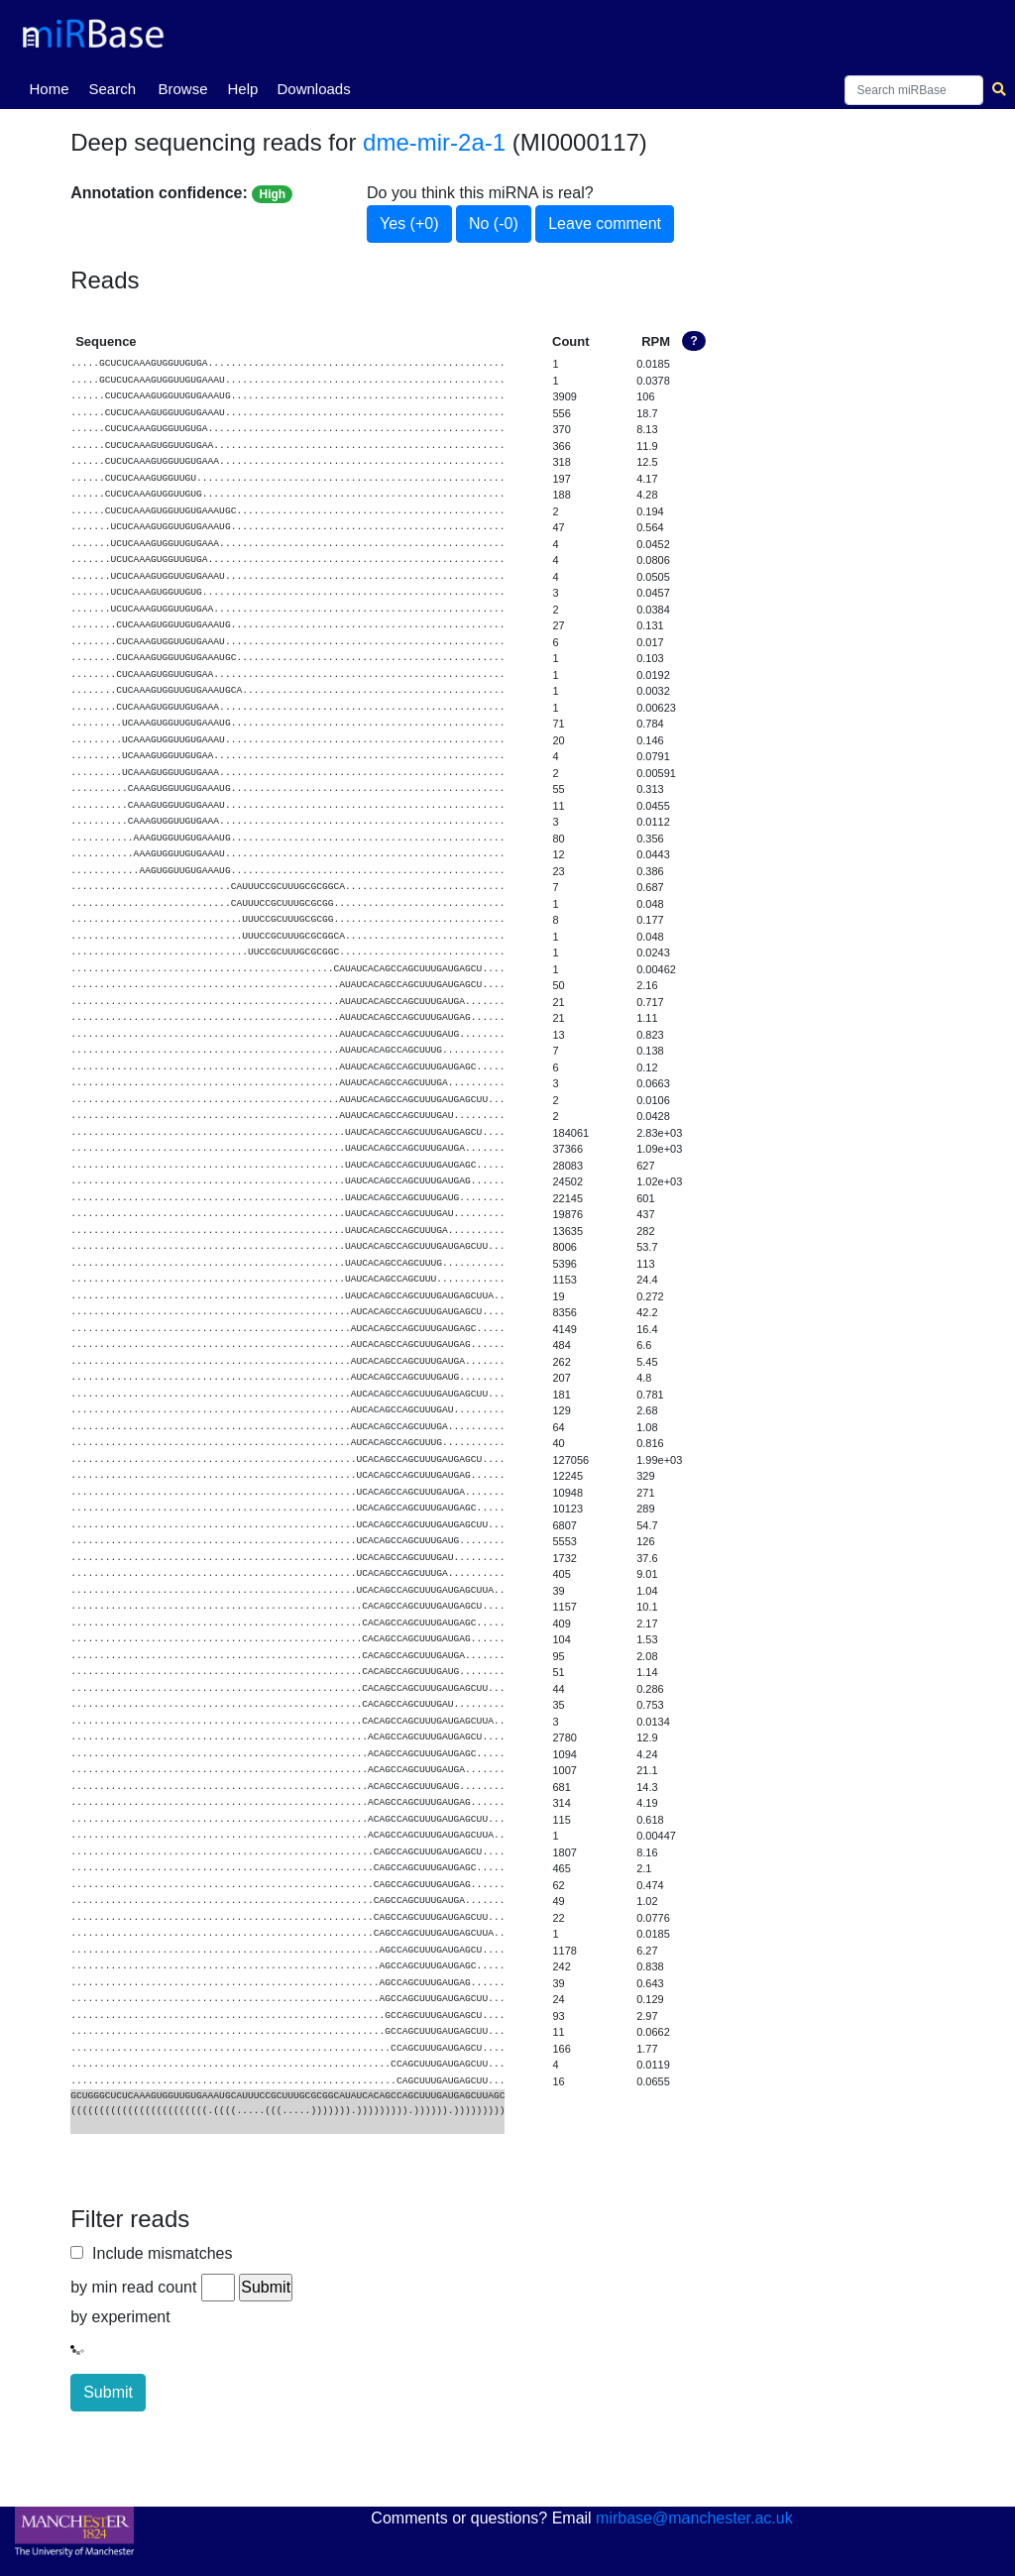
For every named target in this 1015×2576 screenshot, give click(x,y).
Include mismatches (157, 2253)
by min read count (133, 2287)
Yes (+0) (409, 223)
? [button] (693, 341)
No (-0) (493, 223)
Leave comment (604, 223)
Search (112, 88)
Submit (108, 2392)
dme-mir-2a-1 (434, 142)
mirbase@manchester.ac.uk (694, 2518)
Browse (182, 88)
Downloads (313, 88)
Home (52, 87)
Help (242, 88)
